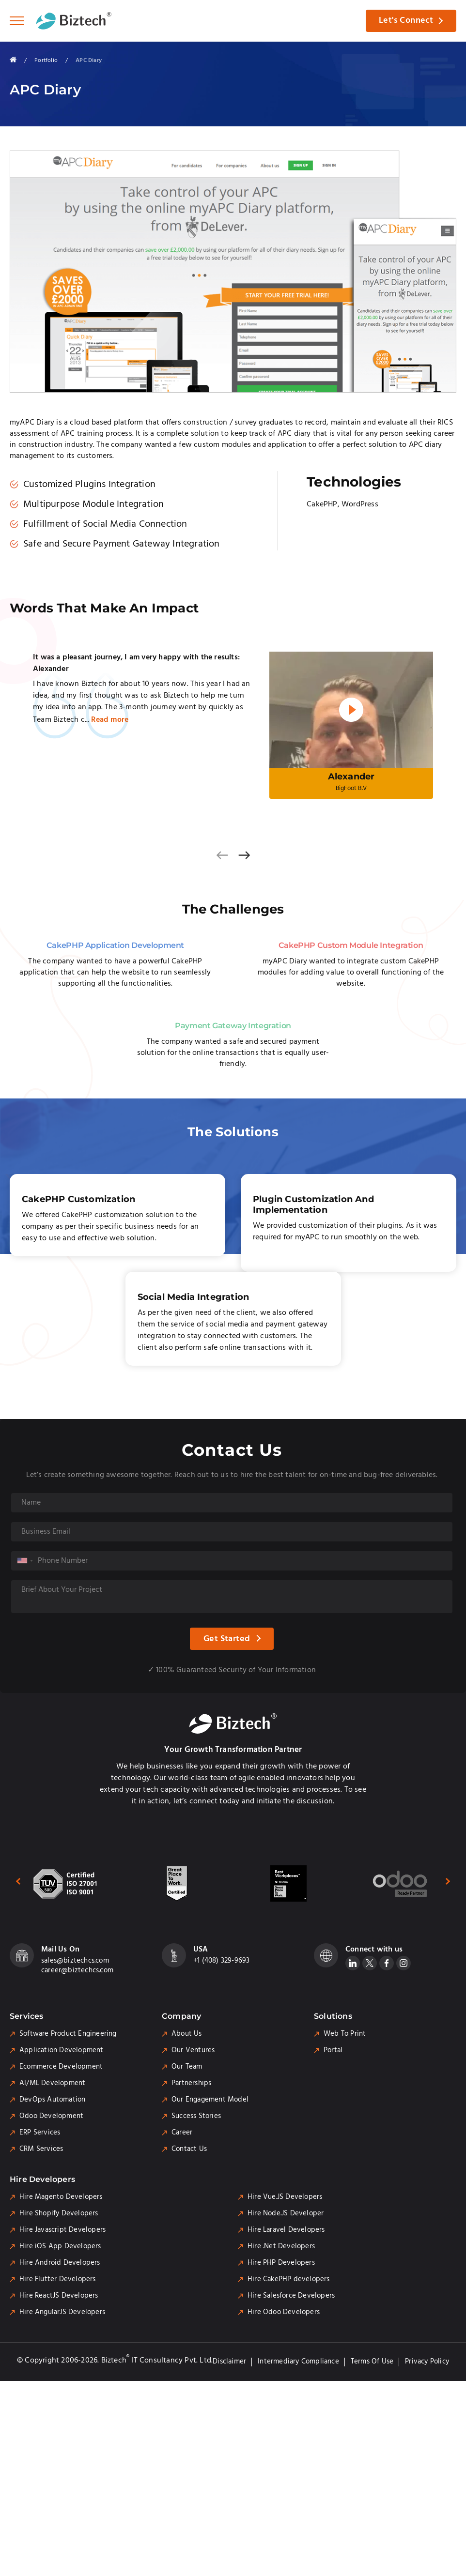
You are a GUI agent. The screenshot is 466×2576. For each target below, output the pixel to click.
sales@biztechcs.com (75, 1962)
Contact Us (189, 2150)
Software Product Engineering (68, 2035)
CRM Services (41, 2150)
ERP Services (39, 2134)
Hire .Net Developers (281, 2247)
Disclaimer (229, 2363)
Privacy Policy (427, 2363)
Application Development (61, 2051)
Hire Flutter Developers (57, 2280)
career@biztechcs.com (77, 1972)
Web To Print (345, 2035)
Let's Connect (405, 21)
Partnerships (191, 2084)
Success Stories (196, 2117)
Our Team (186, 2068)
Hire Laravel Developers (286, 2231)
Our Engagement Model (210, 2101)
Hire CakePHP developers (289, 2280)
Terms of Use (372, 2363)
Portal (333, 2051)
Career (181, 2134)
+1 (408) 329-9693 (221, 1962)
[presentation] (221, 856)
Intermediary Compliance (298, 2363)
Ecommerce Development (61, 2068)
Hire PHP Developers (281, 2264)
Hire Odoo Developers (284, 2313)
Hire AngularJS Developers (62, 2313)
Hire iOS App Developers (60, 2247)
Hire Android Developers (59, 2264)
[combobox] (25, 1562)
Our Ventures (193, 2051)
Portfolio (46, 60)
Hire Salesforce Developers (291, 2297)
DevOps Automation (52, 2101)
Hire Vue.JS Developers (285, 2198)
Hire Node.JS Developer (286, 2215)
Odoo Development (51, 2117)
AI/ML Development (52, 2084)
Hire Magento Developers (61, 2198)
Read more (109, 720)
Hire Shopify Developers (58, 2215)
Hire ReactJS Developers (58, 2297)
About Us (186, 2035)
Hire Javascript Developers (62, 2231)
